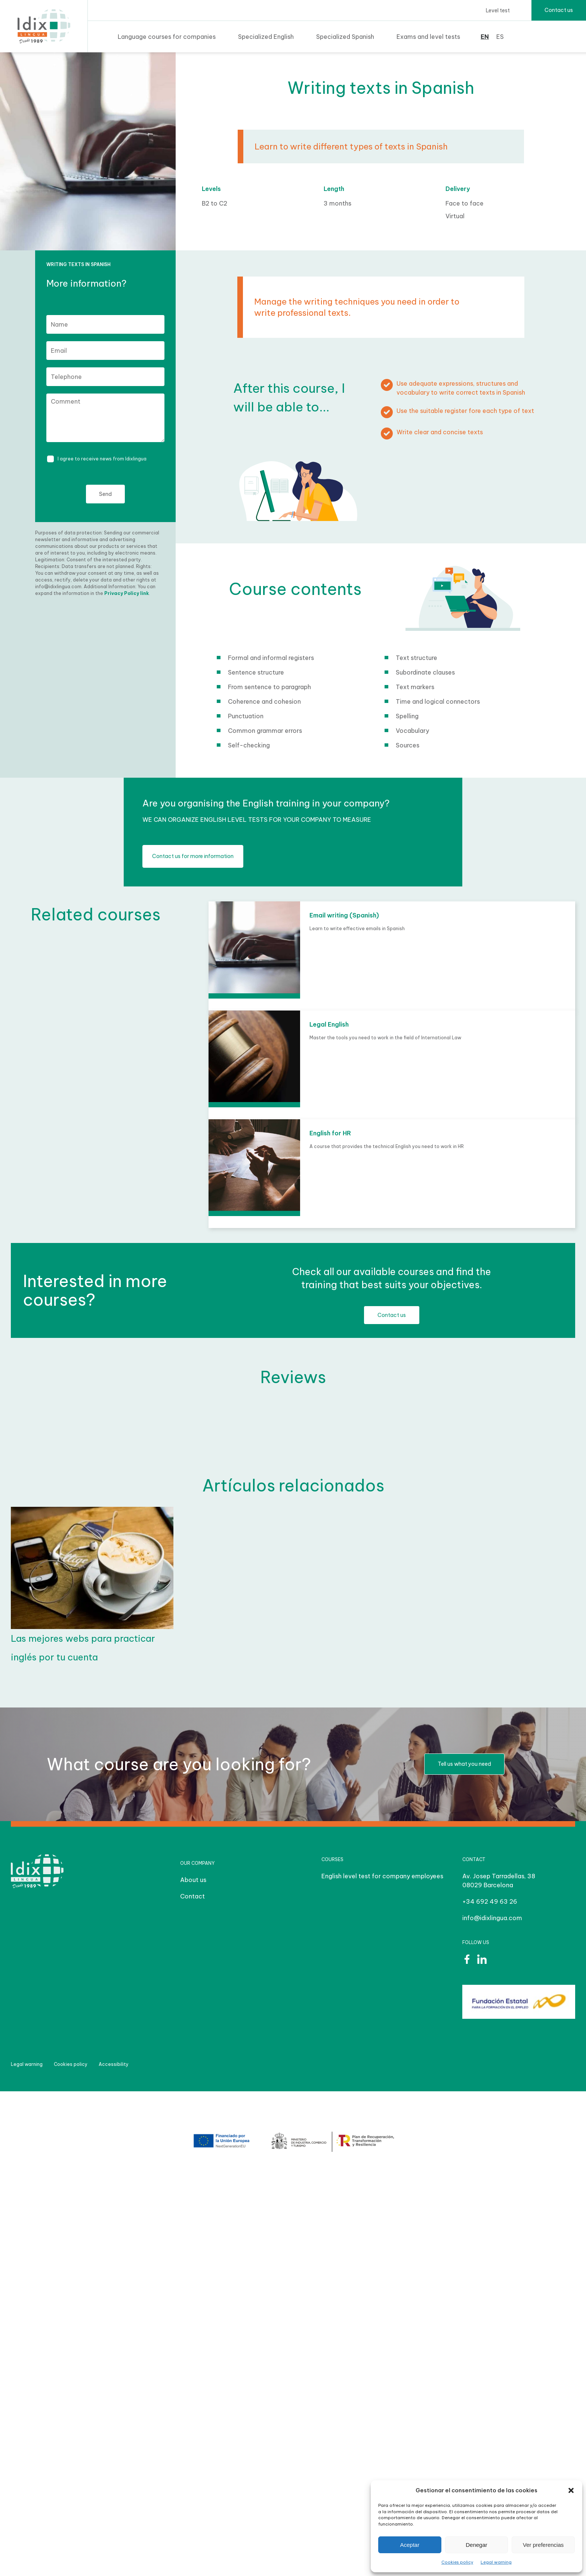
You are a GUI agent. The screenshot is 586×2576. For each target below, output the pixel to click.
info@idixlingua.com (492, 1918)
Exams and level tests (428, 36)
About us (193, 1880)
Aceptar (409, 2545)
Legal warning (496, 2562)
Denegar (476, 2545)
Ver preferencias (543, 2545)
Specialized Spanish (345, 36)
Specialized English (266, 36)
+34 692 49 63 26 (489, 1901)
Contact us (559, 10)
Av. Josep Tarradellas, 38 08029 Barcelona (498, 1880)
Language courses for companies (167, 36)
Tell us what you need (464, 1764)
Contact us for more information (193, 856)
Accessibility (114, 2064)
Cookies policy (457, 2562)
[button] (571, 2490)
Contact (192, 1896)
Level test (498, 10)
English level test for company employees (382, 1876)
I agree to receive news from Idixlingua (102, 459)
